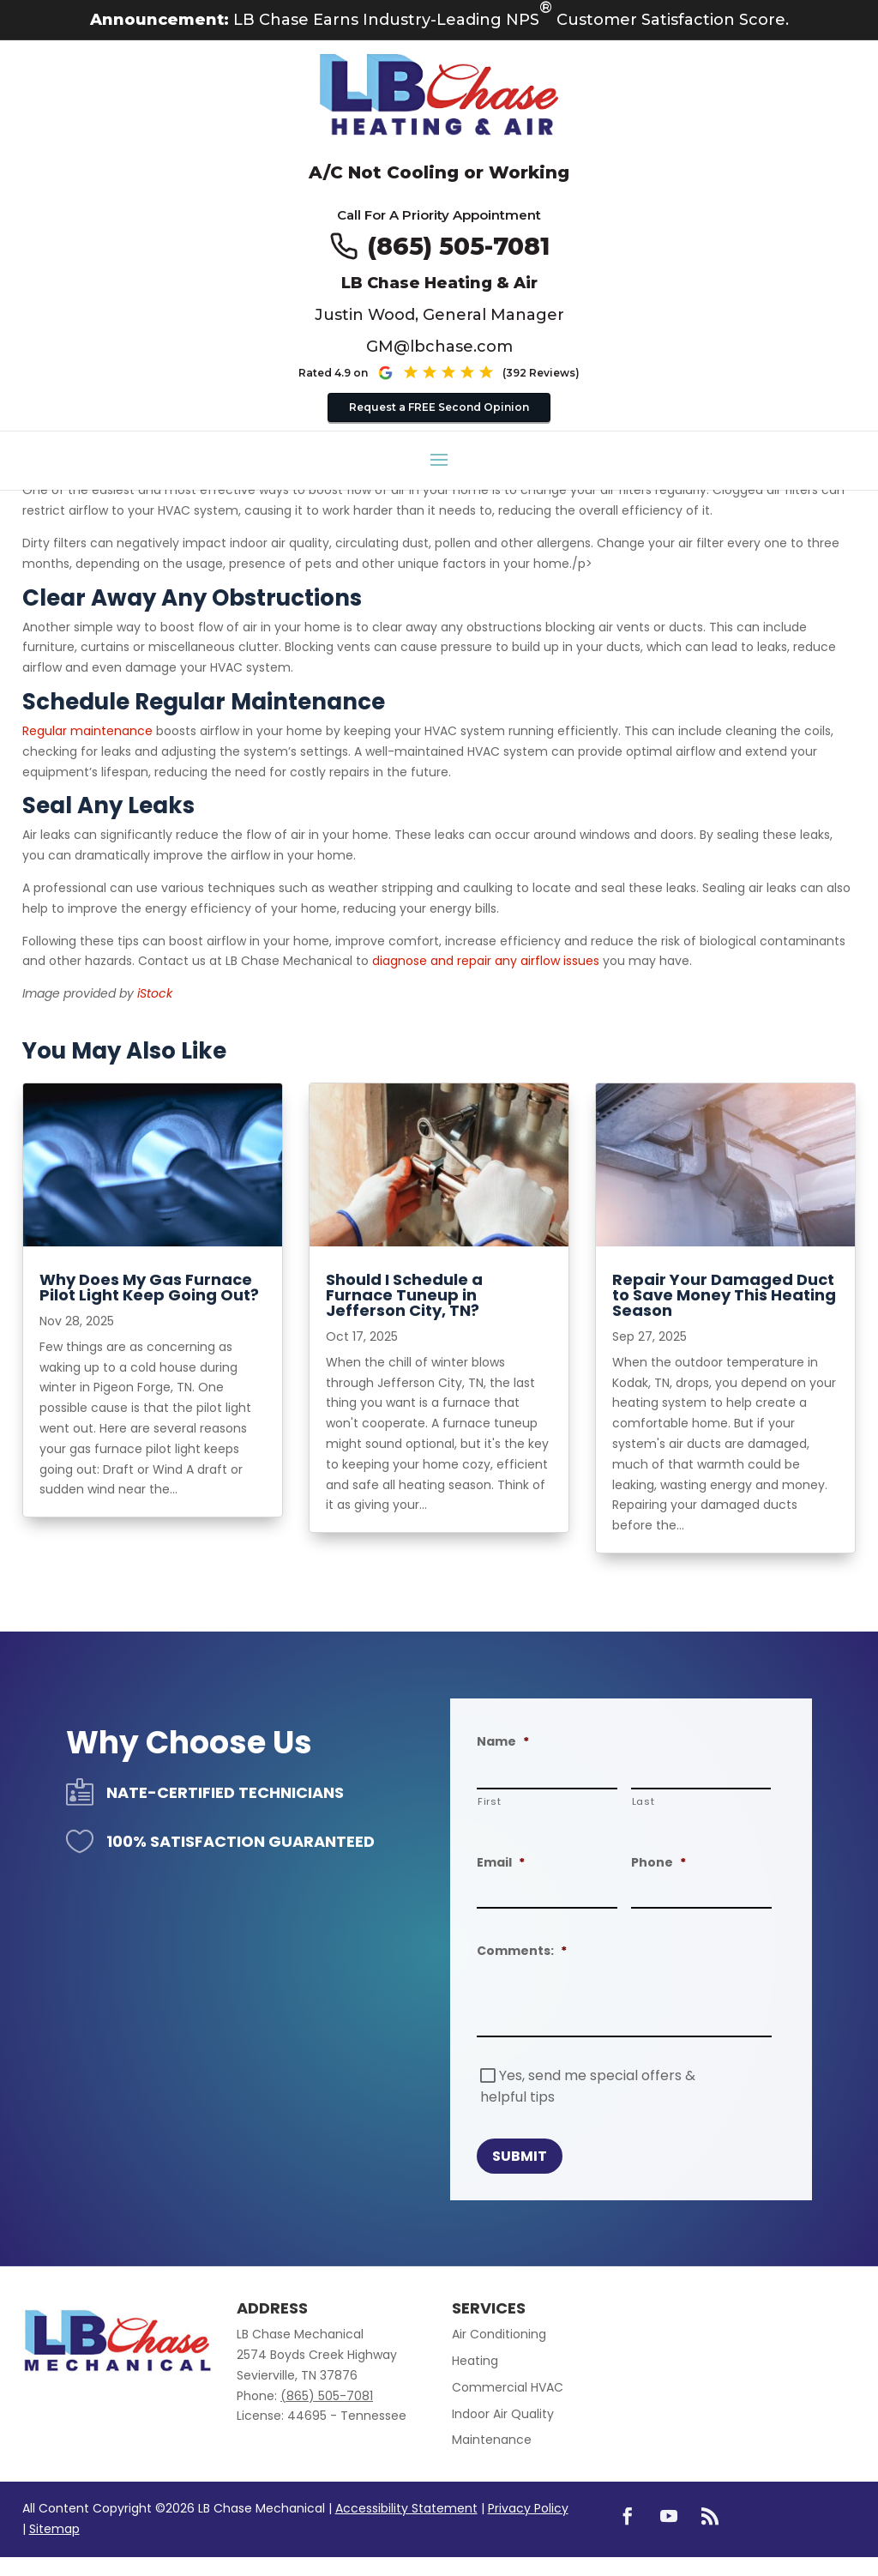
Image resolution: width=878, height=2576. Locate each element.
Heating (475, 2360)
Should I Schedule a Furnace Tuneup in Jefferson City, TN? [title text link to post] (404, 1295)
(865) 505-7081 (458, 246)
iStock (154, 993)
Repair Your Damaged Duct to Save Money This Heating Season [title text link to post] (724, 1295)
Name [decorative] (503, 1741)
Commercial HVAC (507, 2387)
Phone (658, 1862)
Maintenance (492, 2439)
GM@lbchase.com (439, 346)
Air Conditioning (499, 2334)
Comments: (522, 1950)
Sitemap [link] (54, 2528)
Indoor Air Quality (503, 2413)
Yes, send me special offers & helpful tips (587, 2086)
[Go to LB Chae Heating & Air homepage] (439, 97)
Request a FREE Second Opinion (439, 407)
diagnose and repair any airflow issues (485, 960)
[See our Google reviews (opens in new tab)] (478, 373)
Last (643, 1801)
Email (501, 1862)
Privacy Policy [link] (528, 2508)
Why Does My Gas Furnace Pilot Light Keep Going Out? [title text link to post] (149, 1287)
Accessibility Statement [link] (406, 2508)
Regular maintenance (87, 730)
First (489, 1801)
